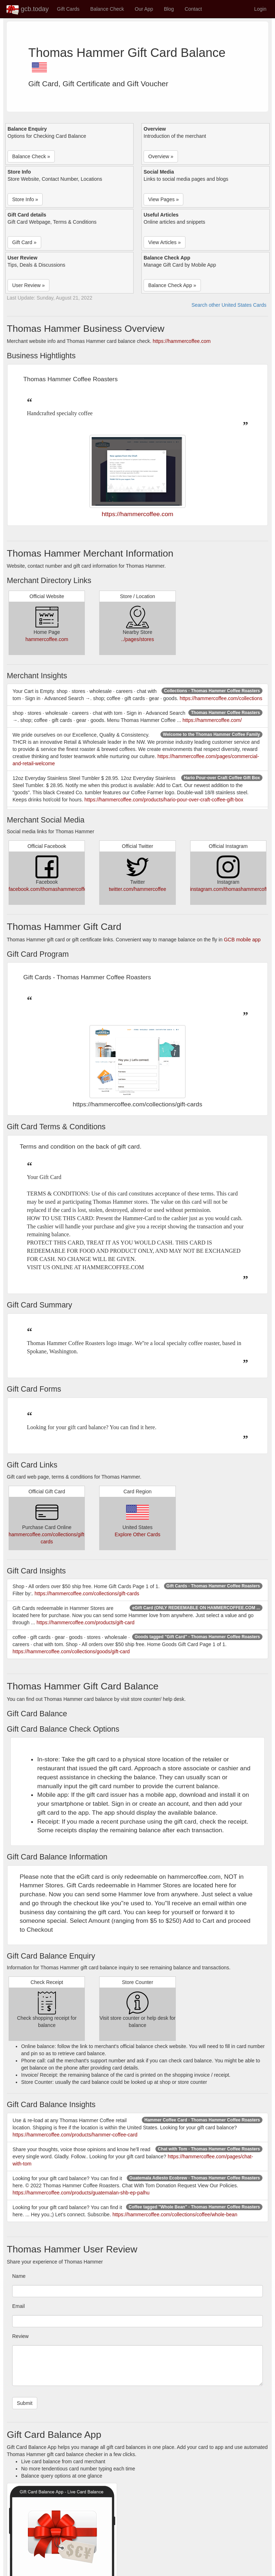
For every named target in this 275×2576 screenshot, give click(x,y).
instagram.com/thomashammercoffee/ (232, 889)
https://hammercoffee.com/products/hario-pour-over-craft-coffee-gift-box (164, 799)
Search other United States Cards (229, 305)
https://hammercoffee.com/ (212, 720)
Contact (193, 9)
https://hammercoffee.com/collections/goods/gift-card (71, 1651)
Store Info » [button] (25, 199)
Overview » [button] (160, 156)
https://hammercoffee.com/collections (221, 698)
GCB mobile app (242, 939)
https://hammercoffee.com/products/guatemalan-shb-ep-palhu (81, 2193)
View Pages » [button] (163, 199)
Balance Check (107, 9)
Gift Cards (68, 9)
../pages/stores (137, 639)
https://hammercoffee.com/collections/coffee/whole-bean (174, 2214)
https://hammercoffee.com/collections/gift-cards (86, 1593)
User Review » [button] (28, 285)
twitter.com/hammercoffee (137, 889)
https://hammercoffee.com (182, 341)
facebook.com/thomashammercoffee (49, 889)
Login (260, 9)
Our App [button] (144, 9)
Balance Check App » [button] (172, 285)
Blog (169, 9)
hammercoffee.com (46, 639)
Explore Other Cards (137, 1534)
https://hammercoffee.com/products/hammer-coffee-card (75, 2135)
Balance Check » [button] (31, 156)
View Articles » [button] (164, 242)
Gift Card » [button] (24, 242)
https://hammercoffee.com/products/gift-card (86, 1622)
